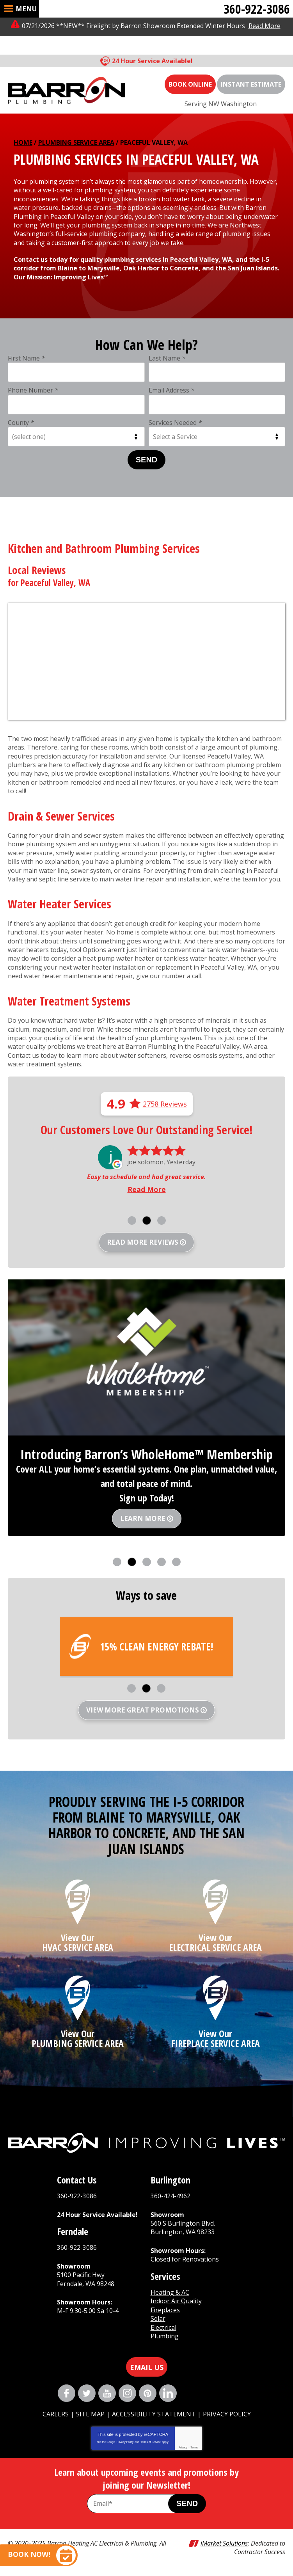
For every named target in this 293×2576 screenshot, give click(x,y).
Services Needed (175, 422)
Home (23, 142)
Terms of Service (150, 2442)
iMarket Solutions (224, 2543)
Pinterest (147, 2393)
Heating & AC (170, 2292)
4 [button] (161, 1562)
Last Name (167, 358)
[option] (146, 1171)
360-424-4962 (170, 2196)
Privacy (182, 2447)
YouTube (107, 2393)
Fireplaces (165, 2310)
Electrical (163, 2327)
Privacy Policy (125, 2442)
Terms (194, 2447)
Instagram (127, 2393)
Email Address (171, 390)
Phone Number (33, 390)
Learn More (142, 1518)
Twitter (87, 2393)
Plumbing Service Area (76, 142)
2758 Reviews (165, 1103)
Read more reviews (142, 1242)
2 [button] (146, 1220)
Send (147, 459)
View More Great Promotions (142, 1709)
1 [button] (132, 1220)
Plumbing (165, 2336)
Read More (265, 25)
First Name (26, 358)
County (21, 422)
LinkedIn (168, 2393)
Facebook (66, 2393)
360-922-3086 (257, 8)
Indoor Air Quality (176, 2301)
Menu (26, 8)
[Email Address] (136, 2503)
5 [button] (176, 1562)
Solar (158, 2318)
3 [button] (161, 1220)
